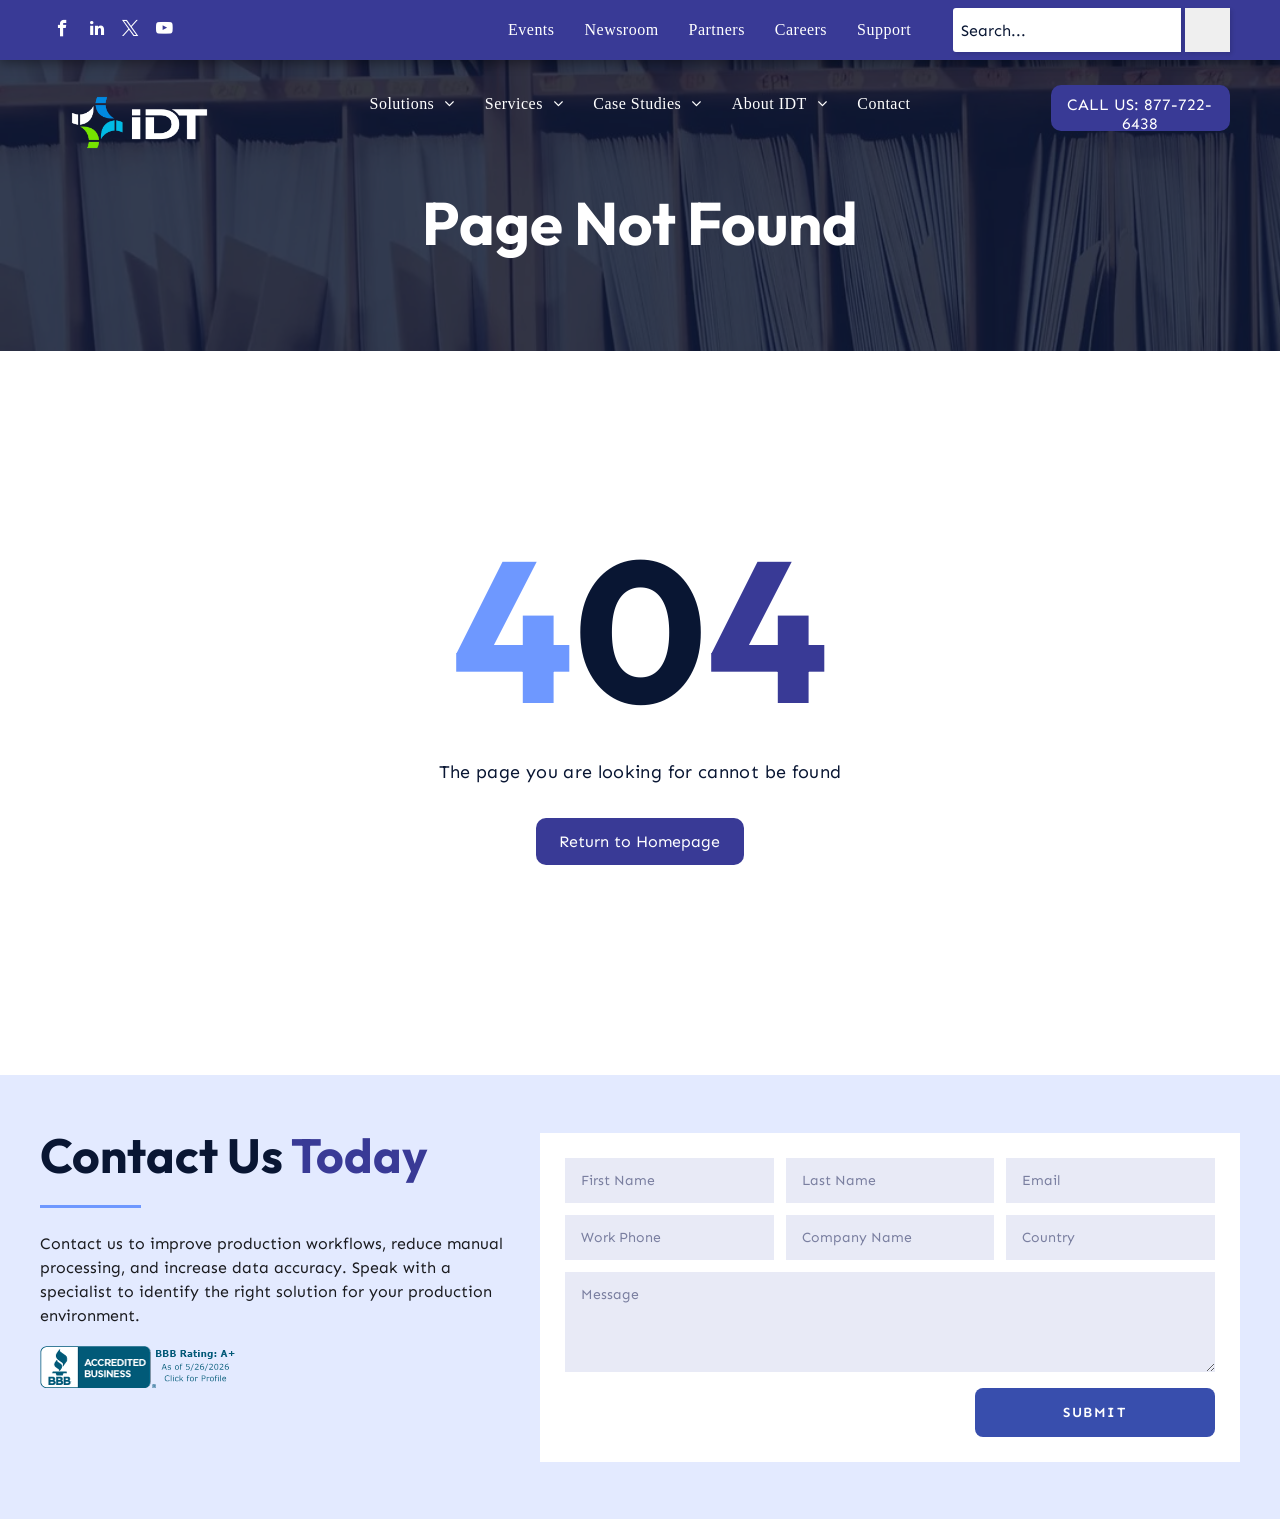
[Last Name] (890, 1180)
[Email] (1110, 1180)
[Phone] (669, 1237)
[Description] (890, 1322)
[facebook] (62, 31)
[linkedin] (96, 31)
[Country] (1110, 1237)
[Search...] (1067, 30)
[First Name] (669, 1180)
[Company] (890, 1237)
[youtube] (164, 31)
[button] (1095, 1412)
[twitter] (130, 31)
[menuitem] (531, 30)
